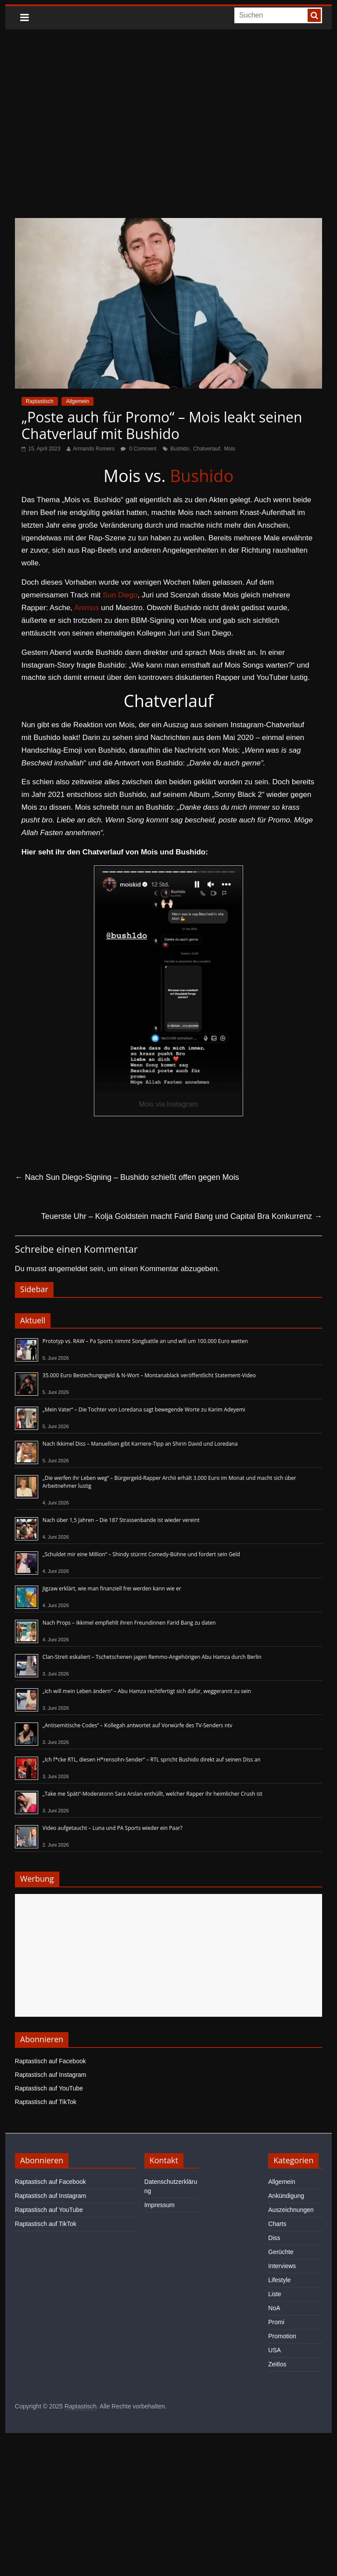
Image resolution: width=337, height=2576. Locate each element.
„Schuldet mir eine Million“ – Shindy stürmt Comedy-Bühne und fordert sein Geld (141, 1554)
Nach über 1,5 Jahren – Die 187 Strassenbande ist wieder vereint (121, 1520)
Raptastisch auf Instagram (50, 2074)
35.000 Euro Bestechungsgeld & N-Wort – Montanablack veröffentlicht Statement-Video (149, 1375)
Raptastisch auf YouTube (49, 2088)
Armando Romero (94, 449)
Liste (274, 2293)
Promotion (282, 2336)
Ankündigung (286, 2195)
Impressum (159, 2204)
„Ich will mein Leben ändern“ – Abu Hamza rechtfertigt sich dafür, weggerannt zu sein (147, 1691)
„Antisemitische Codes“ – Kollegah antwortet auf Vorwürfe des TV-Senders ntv (137, 1725)
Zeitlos (277, 2364)
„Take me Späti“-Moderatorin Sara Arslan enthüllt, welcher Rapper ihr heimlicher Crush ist (152, 1793)
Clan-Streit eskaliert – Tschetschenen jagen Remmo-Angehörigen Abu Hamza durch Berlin (152, 1657)
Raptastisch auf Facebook (50, 2061)
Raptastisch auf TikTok (45, 2101)
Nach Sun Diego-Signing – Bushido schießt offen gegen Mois (127, 1177)
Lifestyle (279, 2279)
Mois (229, 449)
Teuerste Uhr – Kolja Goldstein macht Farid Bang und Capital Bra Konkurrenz (181, 1216)
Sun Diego (120, 595)
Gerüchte (281, 2251)
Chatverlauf (206, 449)
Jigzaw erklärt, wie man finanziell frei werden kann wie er (112, 1588)
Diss (274, 2237)
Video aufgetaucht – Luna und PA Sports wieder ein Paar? (113, 1828)
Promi (276, 2322)
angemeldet (67, 1269)
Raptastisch (40, 401)
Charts (277, 2223)
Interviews (282, 2265)
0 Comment (138, 449)
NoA (274, 2308)
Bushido (179, 449)
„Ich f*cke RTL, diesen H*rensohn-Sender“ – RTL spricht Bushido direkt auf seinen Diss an (152, 1759)
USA (274, 2350)
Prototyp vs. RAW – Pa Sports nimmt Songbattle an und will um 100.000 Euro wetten (145, 1341)
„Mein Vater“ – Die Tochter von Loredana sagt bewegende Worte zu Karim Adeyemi (144, 1409)
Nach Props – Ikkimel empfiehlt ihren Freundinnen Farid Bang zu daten (129, 1622)
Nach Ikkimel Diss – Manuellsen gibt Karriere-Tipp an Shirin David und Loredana (140, 1443)
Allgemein (77, 401)
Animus (86, 608)
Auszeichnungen (291, 2209)
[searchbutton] (314, 15)
